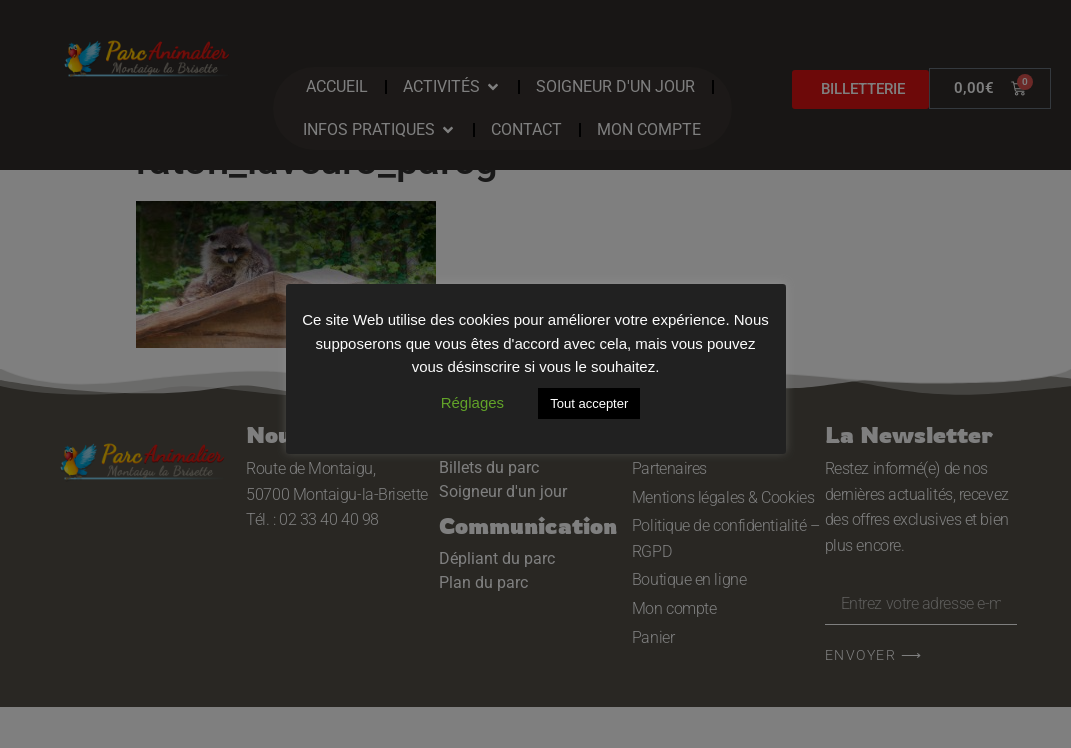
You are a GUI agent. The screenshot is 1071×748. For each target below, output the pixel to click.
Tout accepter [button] (589, 403)
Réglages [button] (472, 402)
